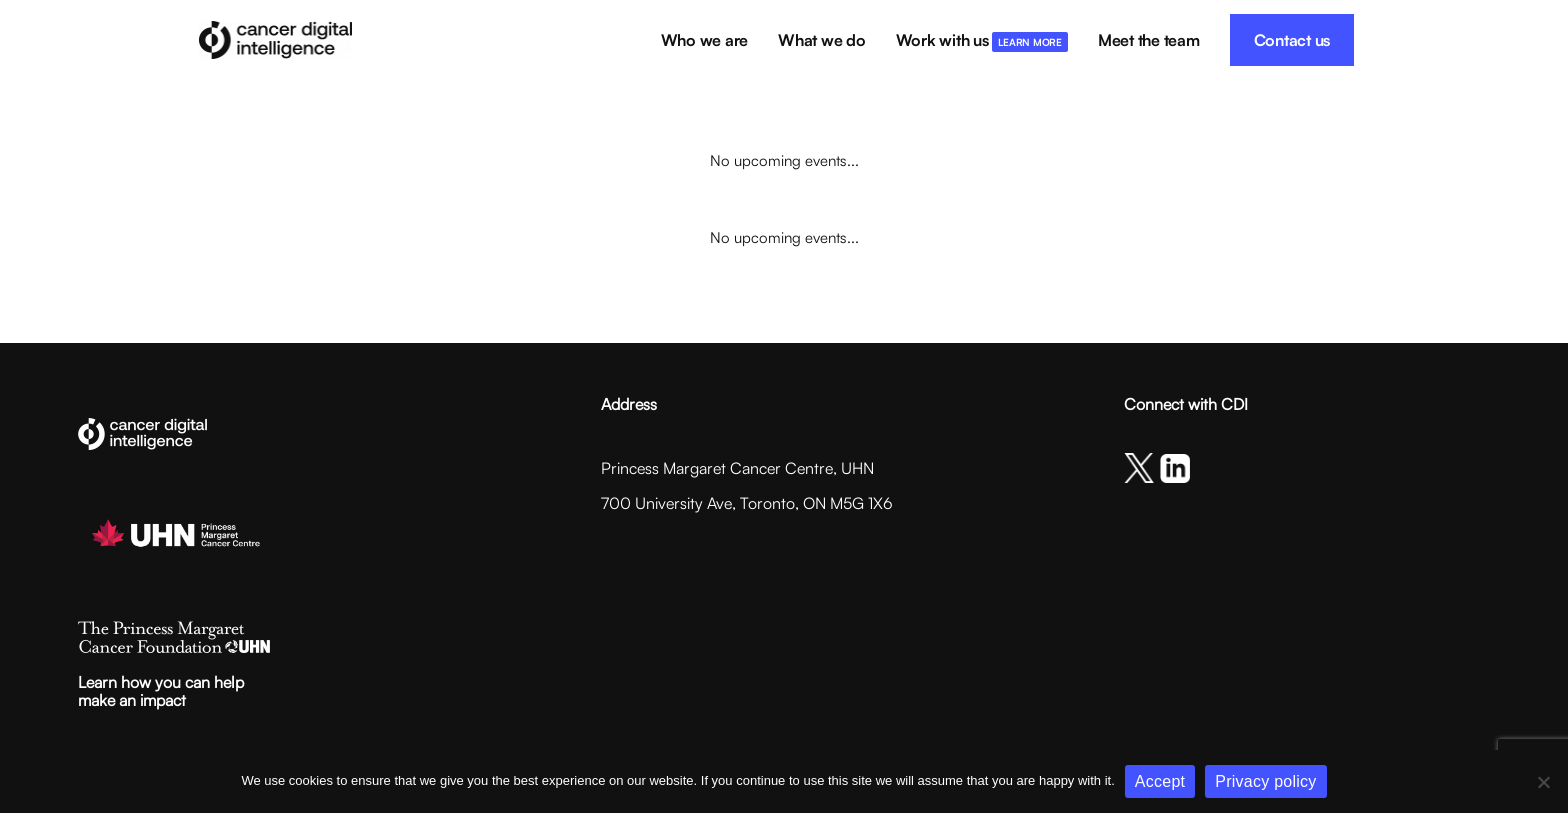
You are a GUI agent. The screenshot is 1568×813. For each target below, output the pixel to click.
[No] (1543, 782)
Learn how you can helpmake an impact (161, 691)
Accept (1160, 781)
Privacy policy (1265, 781)
